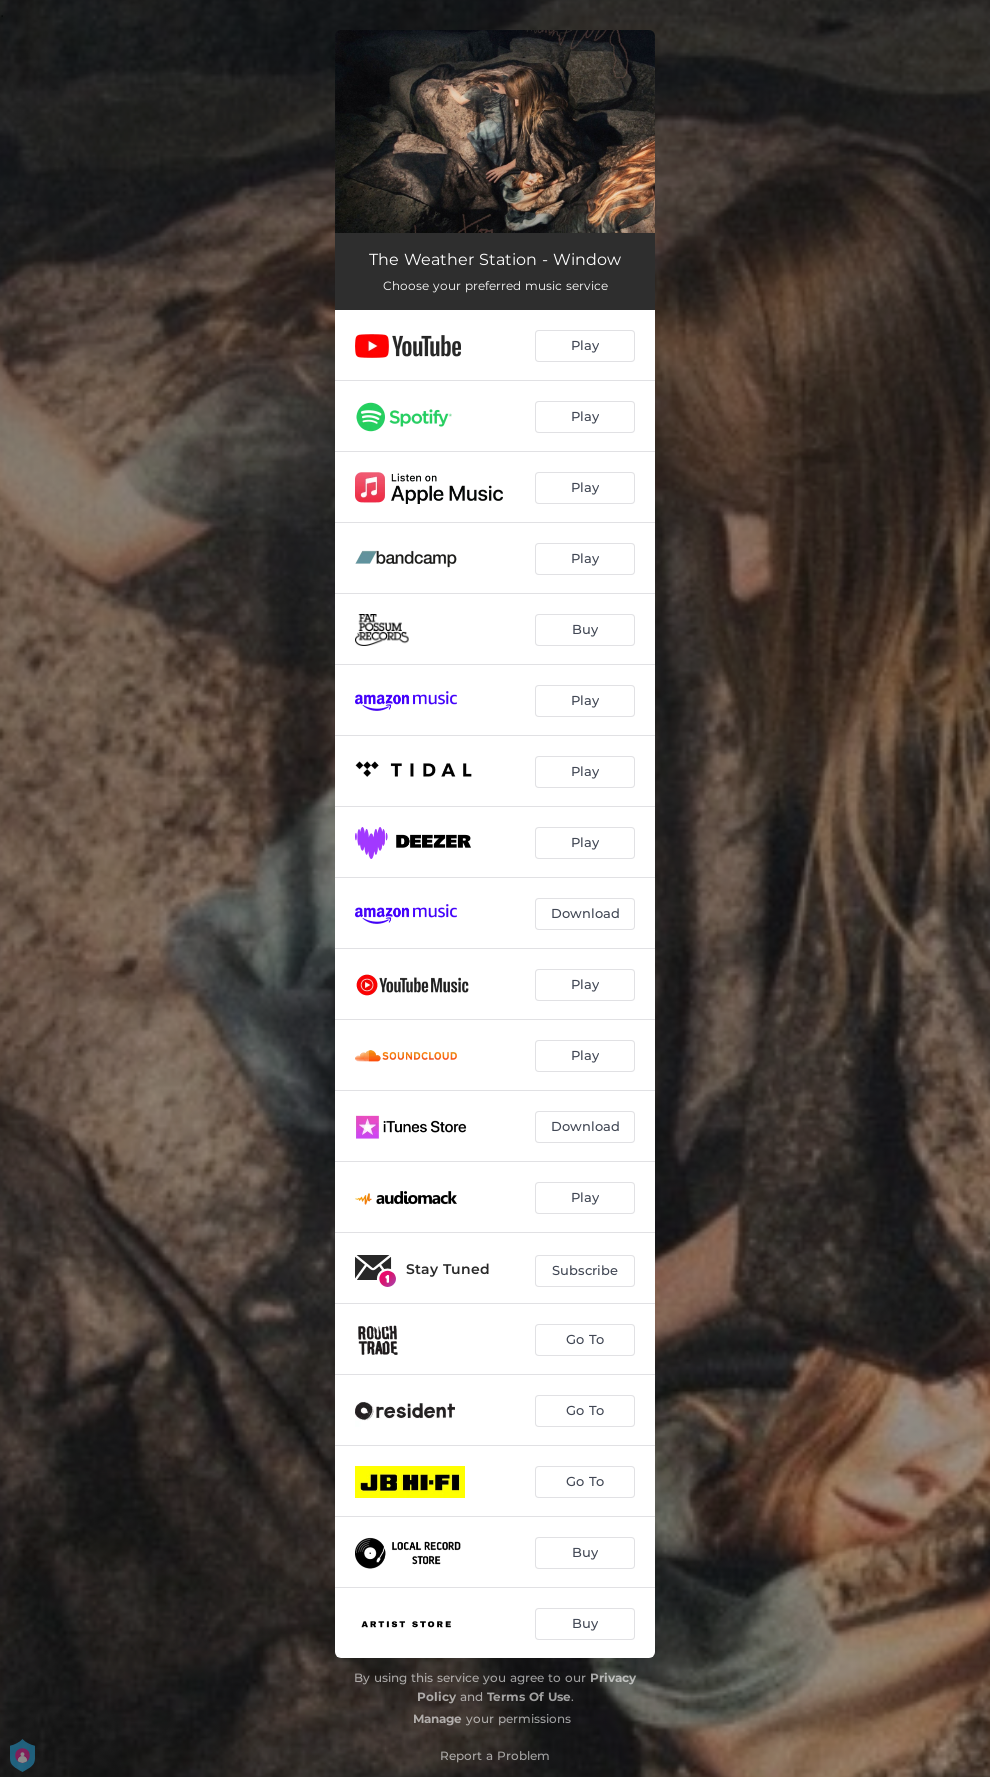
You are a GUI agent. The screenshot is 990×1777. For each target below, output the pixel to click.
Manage (437, 1718)
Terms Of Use (529, 1696)
